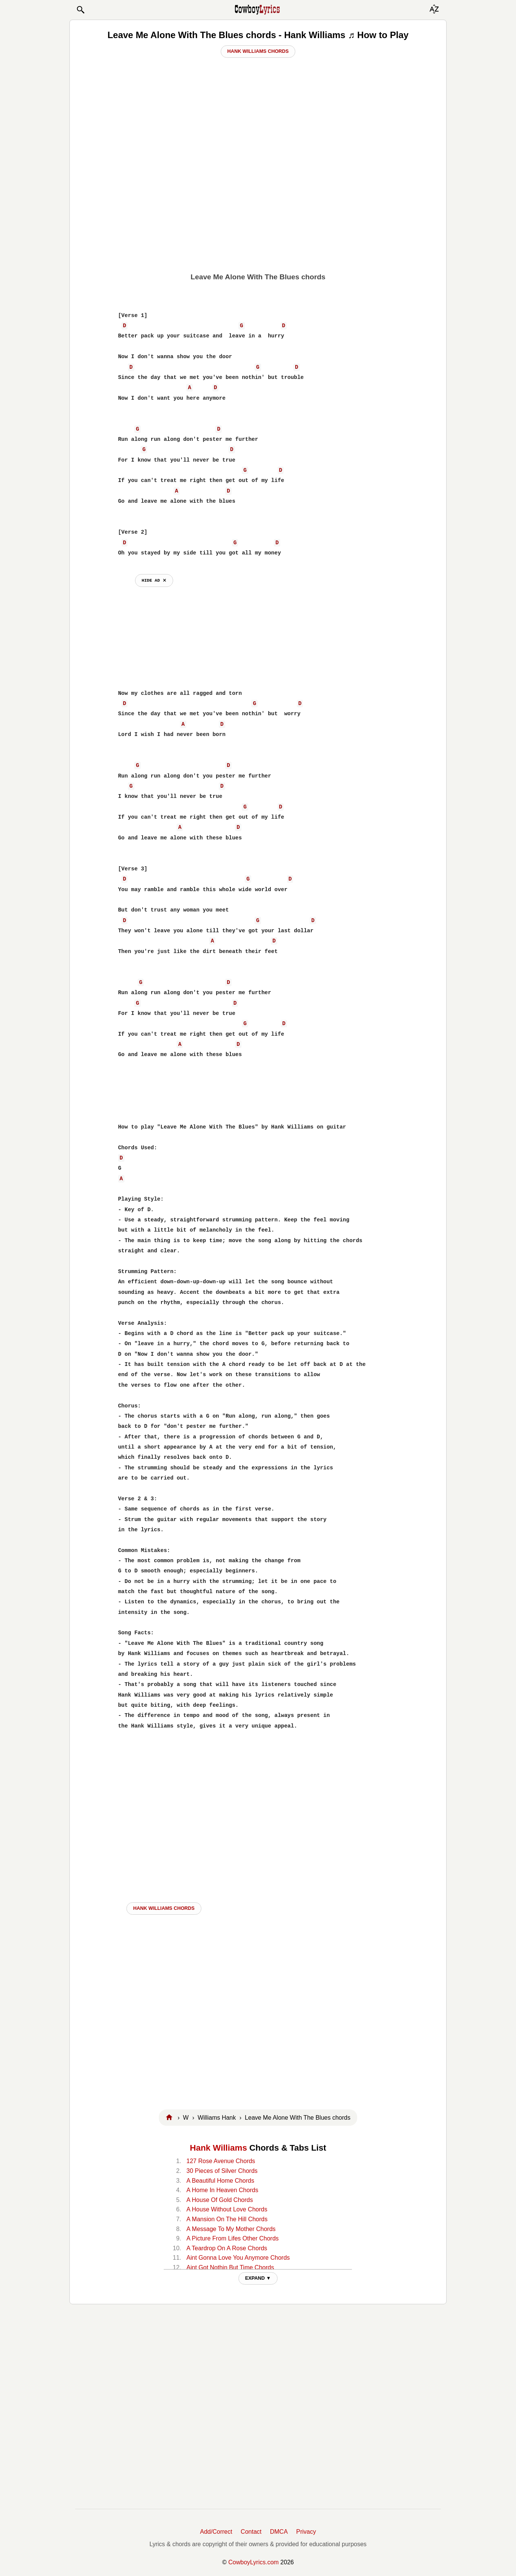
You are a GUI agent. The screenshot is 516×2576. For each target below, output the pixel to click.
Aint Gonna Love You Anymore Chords (238, 2257)
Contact (251, 2531)
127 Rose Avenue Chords (220, 2161)
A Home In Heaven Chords (222, 2190)
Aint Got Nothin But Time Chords (230, 2267)
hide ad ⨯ (154, 580)
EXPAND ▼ (258, 2278)
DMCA (279, 2531)
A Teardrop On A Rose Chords (226, 2248)
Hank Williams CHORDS (164, 1908)
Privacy (306, 2531)
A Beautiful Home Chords (220, 2180)
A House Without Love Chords (226, 2209)
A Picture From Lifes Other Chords (232, 2238)
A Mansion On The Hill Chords (226, 2219)
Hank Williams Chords (258, 51)
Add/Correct (216, 2531)
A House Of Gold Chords (219, 2200)
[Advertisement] (258, 214)
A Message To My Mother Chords (230, 2229)
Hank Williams (218, 2148)
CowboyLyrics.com (253, 2562)
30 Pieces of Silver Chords (222, 2171)
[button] (80, 10)
